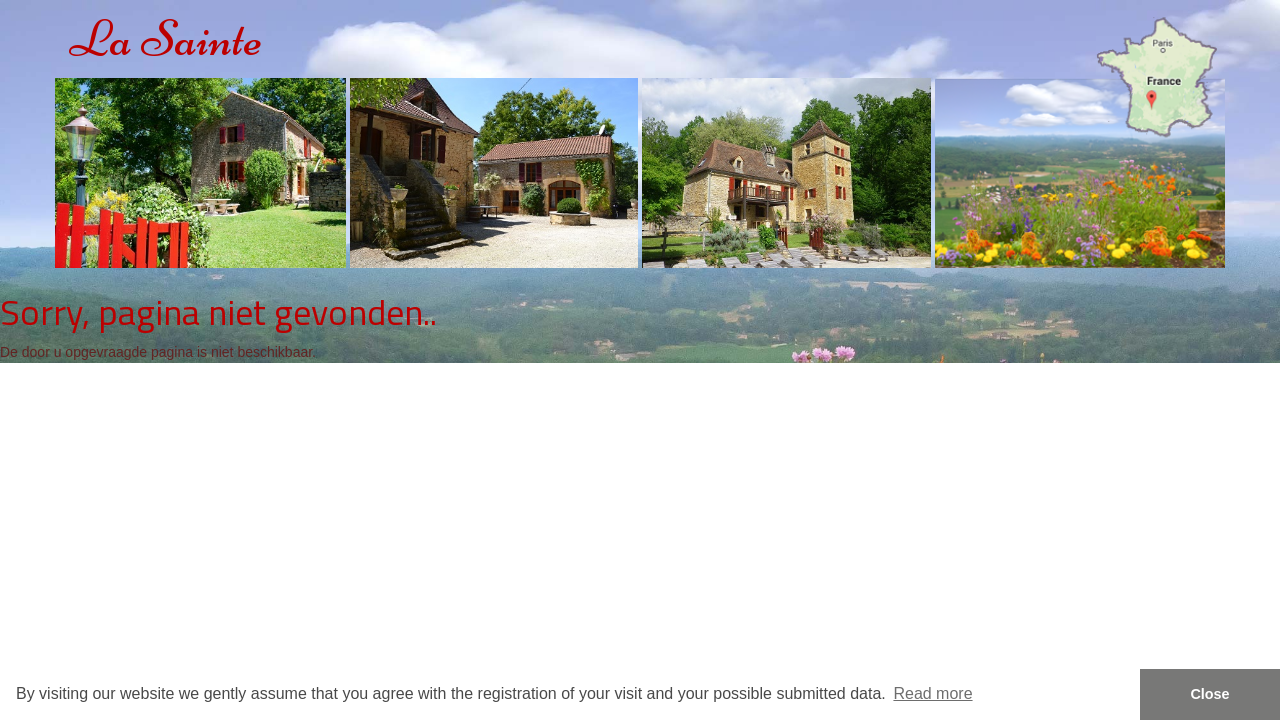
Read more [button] (932, 693)
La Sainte (166, 38)
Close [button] (1209, 694)
